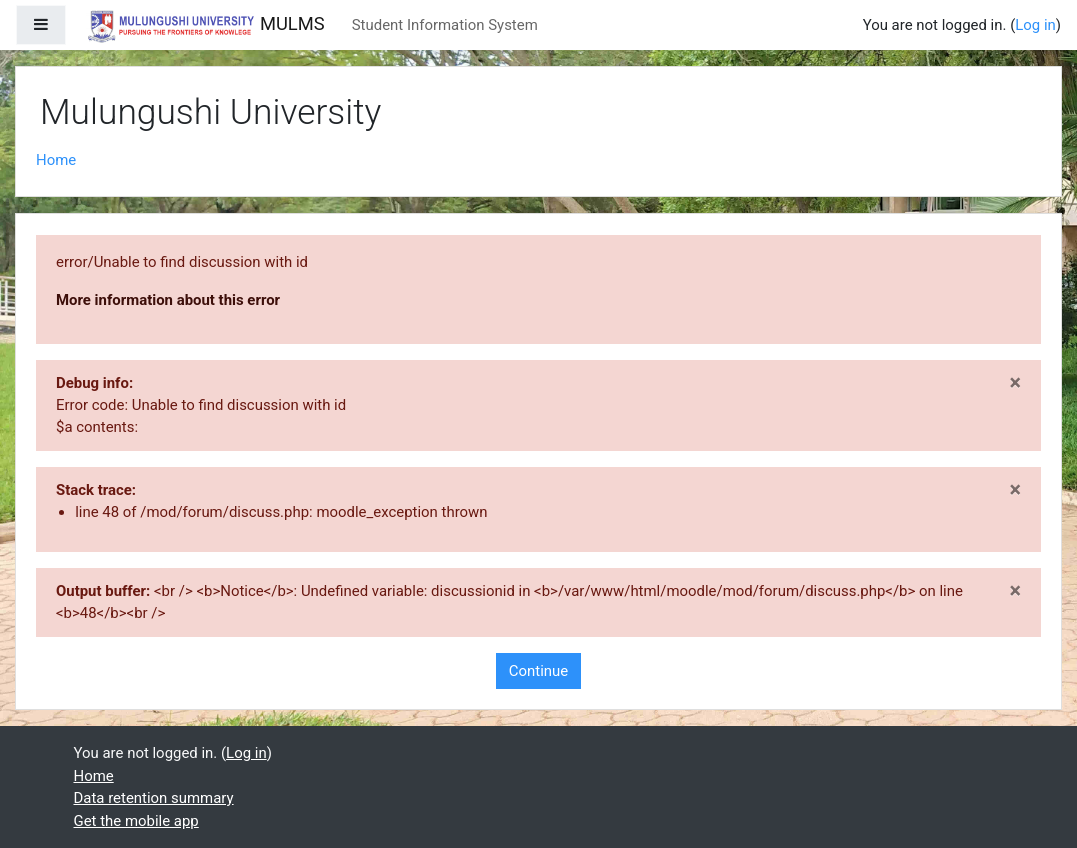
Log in (1035, 25)
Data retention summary (154, 798)
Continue (538, 671)
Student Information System (445, 25)
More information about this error (168, 300)
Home (56, 160)
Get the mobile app (136, 821)
